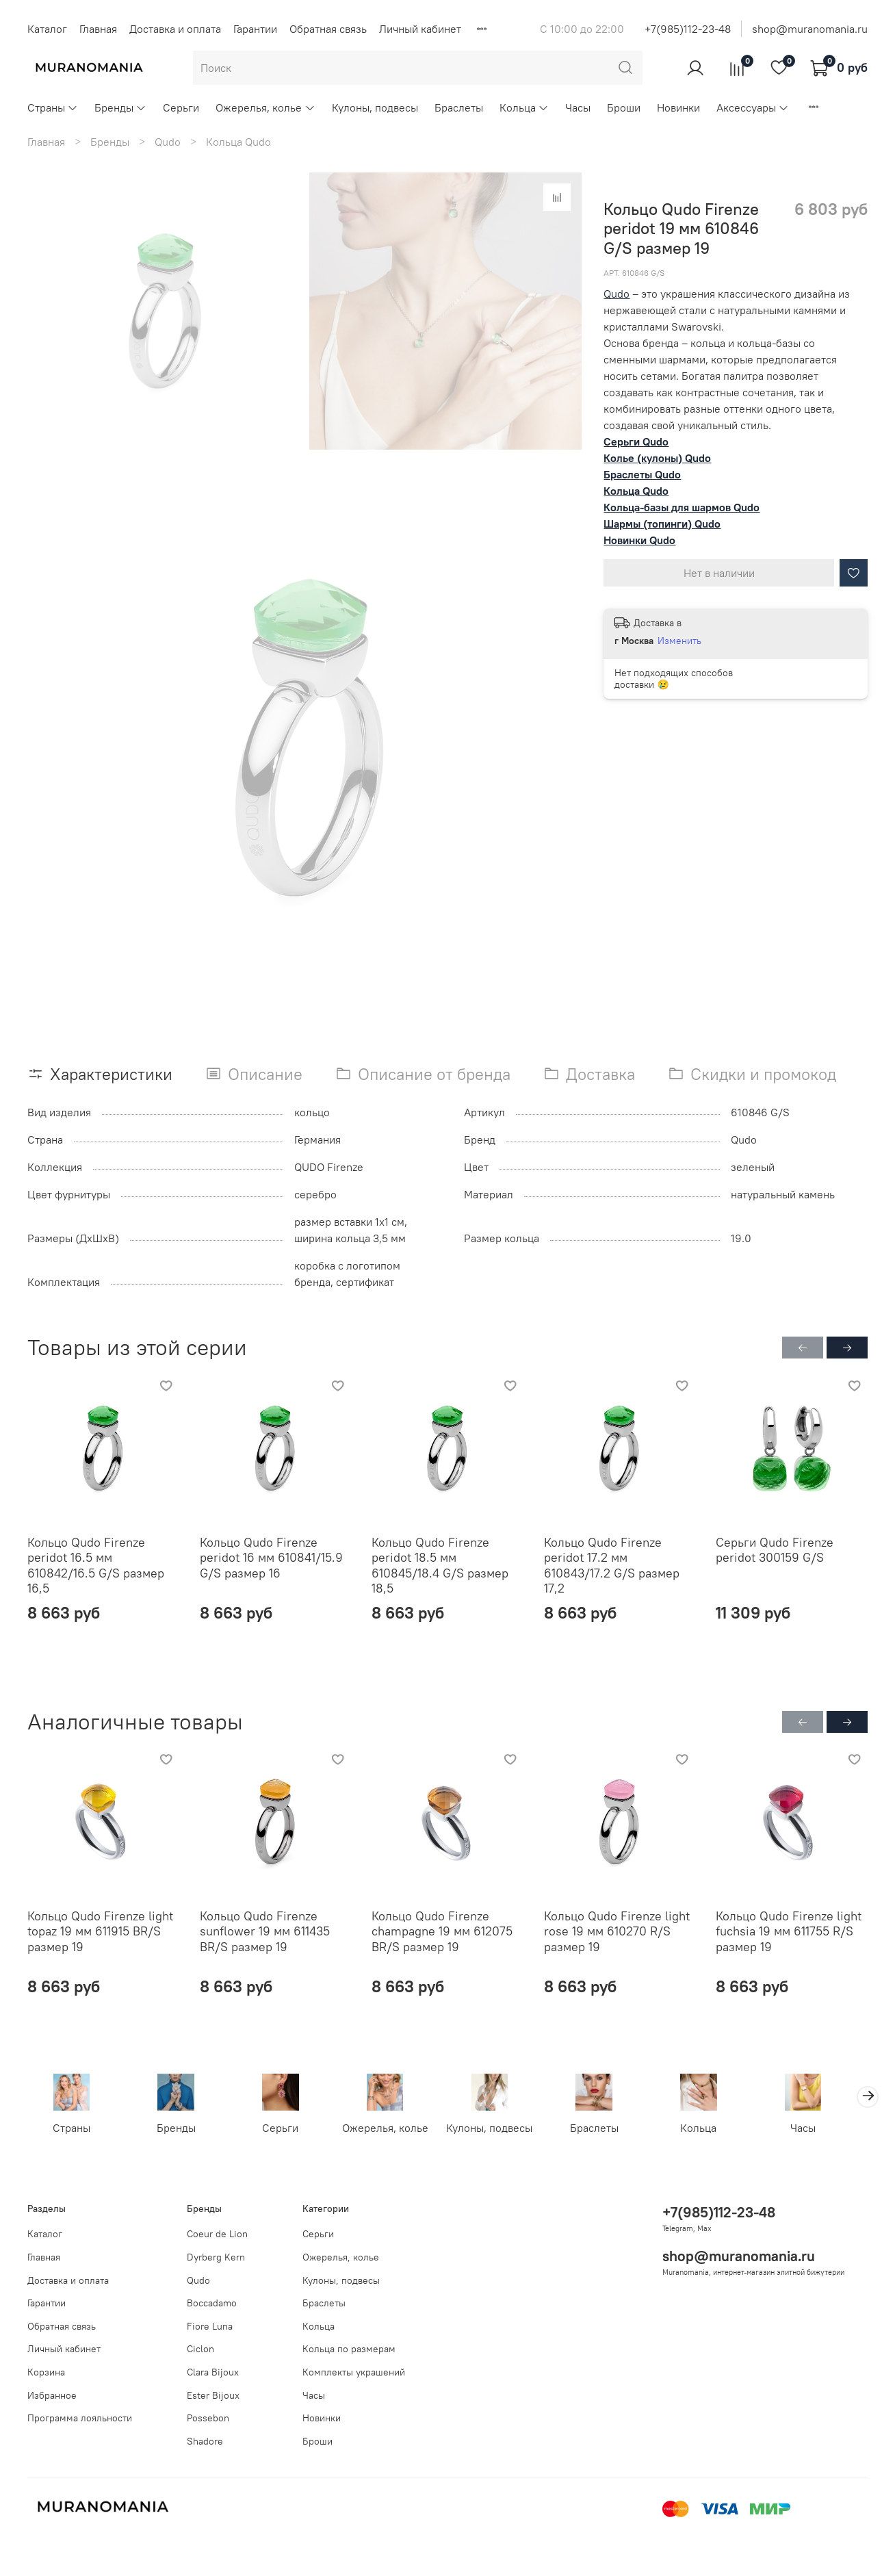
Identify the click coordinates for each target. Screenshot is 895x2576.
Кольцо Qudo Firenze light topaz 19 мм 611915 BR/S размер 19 (100, 1931)
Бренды (120, 107)
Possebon (208, 2418)
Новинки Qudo (639, 540)
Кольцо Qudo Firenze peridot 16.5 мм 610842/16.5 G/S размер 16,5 (95, 1565)
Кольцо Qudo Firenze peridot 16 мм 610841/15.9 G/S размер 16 (271, 1557)
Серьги (181, 107)
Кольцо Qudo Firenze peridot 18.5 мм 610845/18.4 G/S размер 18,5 (440, 1565)
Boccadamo (212, 2303)
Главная (98, 29)
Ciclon (200, 2349)
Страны (52, 107)
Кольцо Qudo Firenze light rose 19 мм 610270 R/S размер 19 (617, 1931)
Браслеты (458, 107)
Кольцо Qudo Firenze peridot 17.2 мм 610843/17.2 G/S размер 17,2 (611, 1565)
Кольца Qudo (238, 142)
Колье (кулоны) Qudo (657, 458)
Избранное (52, 2395)
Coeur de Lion (217, 2234)
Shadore (205, 2441)
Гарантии (255, 29)
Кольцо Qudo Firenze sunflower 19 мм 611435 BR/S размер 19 (265, 1931)
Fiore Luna (210, 2326)
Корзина (46, 2372)
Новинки (678, 107)
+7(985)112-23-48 (688, 29)
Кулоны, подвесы (375, 107)
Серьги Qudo (636, 441)
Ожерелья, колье (265, 107)
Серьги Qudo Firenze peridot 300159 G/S (774, 1549)
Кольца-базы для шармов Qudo (682, 507)
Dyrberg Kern (216, 2257)
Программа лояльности (79, 2418)
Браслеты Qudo (642, 474)
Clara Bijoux (213, 2372)
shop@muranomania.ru (810, 29)
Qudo (168, 142)
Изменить (679, 640)
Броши (623, 107)
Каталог (47, 29)
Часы (578, 107)
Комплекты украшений (353, 2372)
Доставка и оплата (175, 29)
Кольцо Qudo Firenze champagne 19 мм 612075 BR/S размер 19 (442, 1931)
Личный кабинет (420, 29)
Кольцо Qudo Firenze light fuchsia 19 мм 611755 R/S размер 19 (788, 1931)
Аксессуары (752, 107)
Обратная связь (328, 29)
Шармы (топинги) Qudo (662, 523)
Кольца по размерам (348, 2349)
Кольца (524, 107)
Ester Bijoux (213, 2395)
